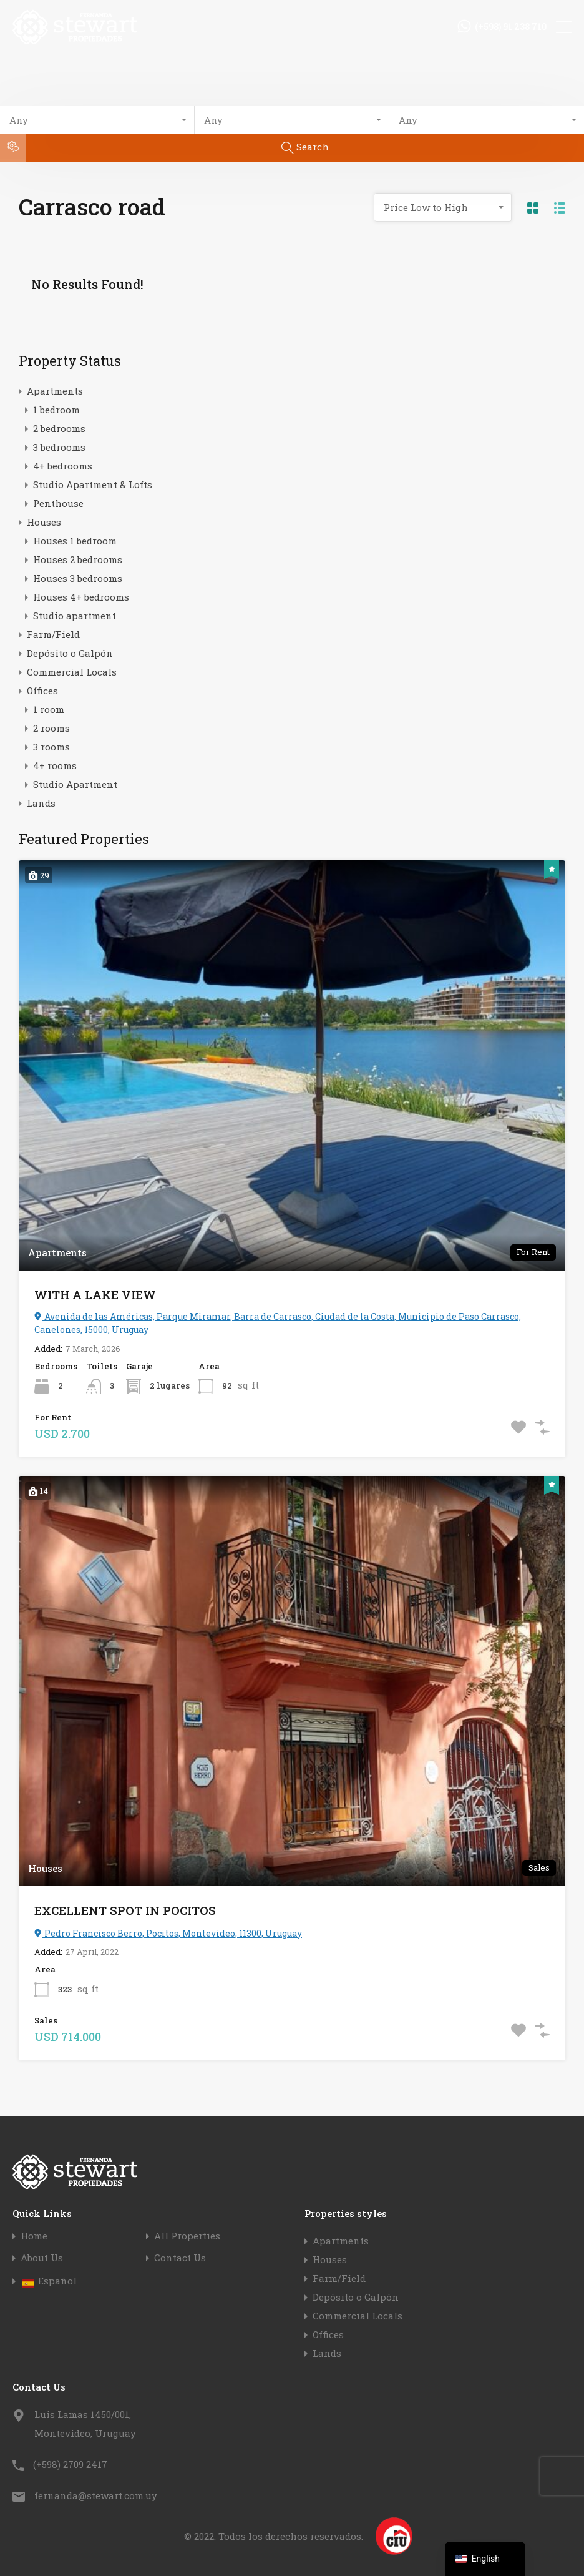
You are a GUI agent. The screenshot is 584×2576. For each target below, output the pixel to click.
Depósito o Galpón (70, 653)
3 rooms (51, 746)
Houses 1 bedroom (75, 540)
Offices (42, 690)
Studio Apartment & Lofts (92, 484)
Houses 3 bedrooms (77, 578)
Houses (44, 522)
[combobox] (97, 120)
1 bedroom (56, 409)
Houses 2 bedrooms (77, 559)
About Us (42, 2258)
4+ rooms (55, 765)
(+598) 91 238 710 (511, 27)
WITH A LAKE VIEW (95, 1294)
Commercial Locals (72, 672)
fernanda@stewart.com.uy (95, 2495)
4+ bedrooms (62, 466)
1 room (48, 709)
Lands (41, 803)
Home (34, 2236)
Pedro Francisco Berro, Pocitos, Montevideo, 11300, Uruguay (168, 1933)
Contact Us (180, 2258)
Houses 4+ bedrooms (81, 597)
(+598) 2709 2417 (70, 2464)
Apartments (55, 391)
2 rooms (51, 728)
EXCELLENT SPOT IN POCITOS (125, 1910)
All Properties (187, 2236)
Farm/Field (53, 634)
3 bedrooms (59, 447)
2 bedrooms (59, 428)
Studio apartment (74, 615)
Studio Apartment (75, 784)
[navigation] (485, 2559)
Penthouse (58, 503)
